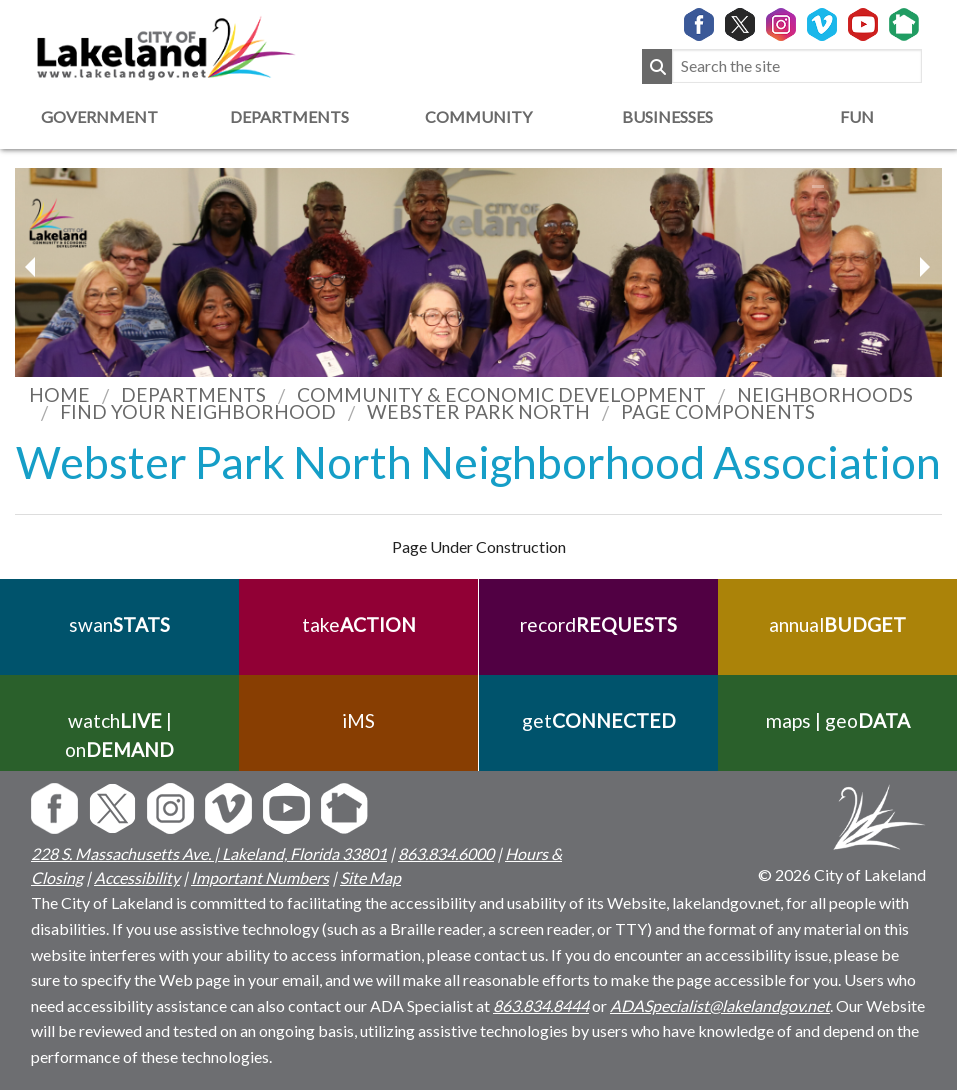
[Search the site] (797, 66)
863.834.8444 (541, 1005)
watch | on (119, 735)
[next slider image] (33, 267)
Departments (289, 116)
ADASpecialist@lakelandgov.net (720, 1005)
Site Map (370, 877)
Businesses (667, 116)
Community (478, 116)
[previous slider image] (924, 267)
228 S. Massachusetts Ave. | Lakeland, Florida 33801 (209, 853)
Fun (857, 116)
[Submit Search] (657, 66)
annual (837, 624)
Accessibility (137, 877)
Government (99, 116)
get (598, 720)
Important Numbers (260, 877)
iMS (358, 720)
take (359, 624)
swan (119, 624)
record (598, 624)
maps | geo (837, 720)
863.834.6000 (446, 853)
